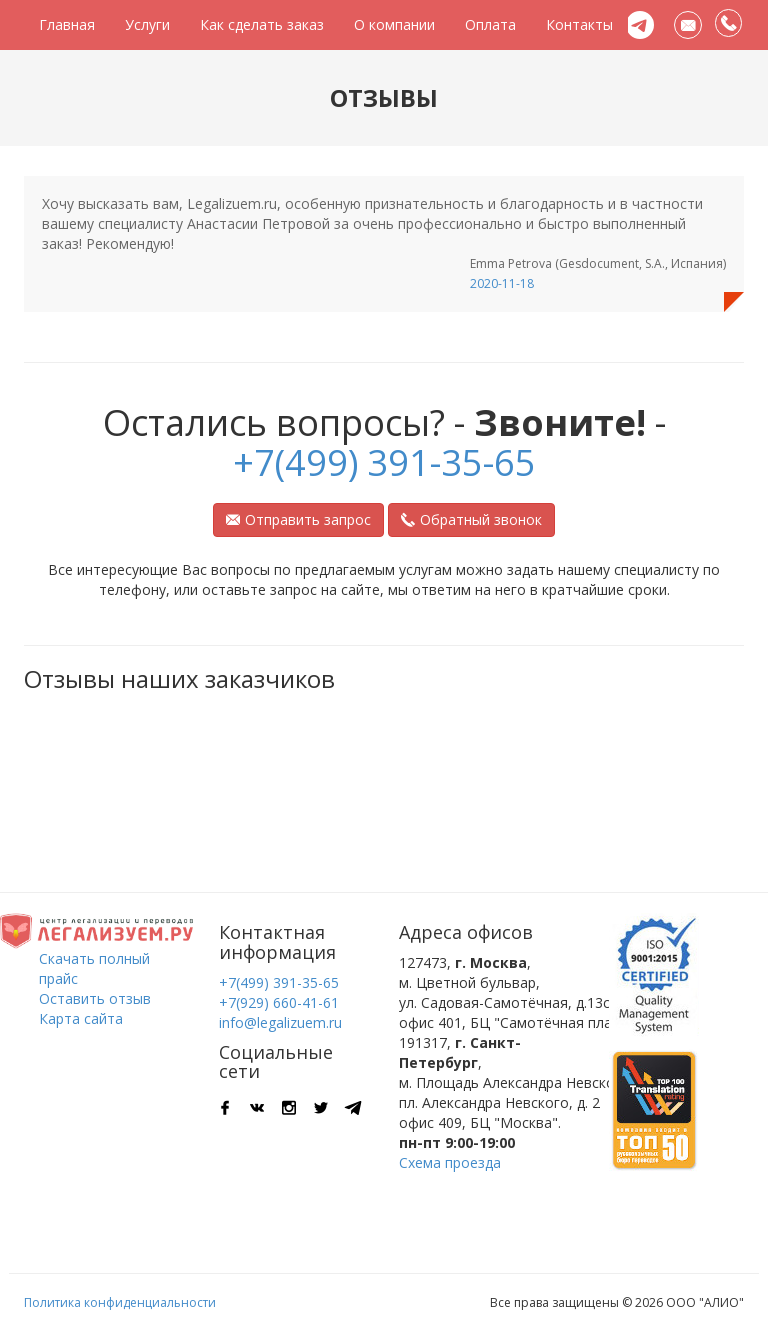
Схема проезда (450, 1162)
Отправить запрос (298, 519)
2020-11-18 (502, 283)
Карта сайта (81, 1018)
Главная (67, 24)
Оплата (490, 24)
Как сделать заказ (262, 24)
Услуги (147, 24)
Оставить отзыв (95, 998)
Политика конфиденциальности (120, 1302)
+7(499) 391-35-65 (384, 462)
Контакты (579, 24)
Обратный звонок (471, 519)
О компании (394, 24)
